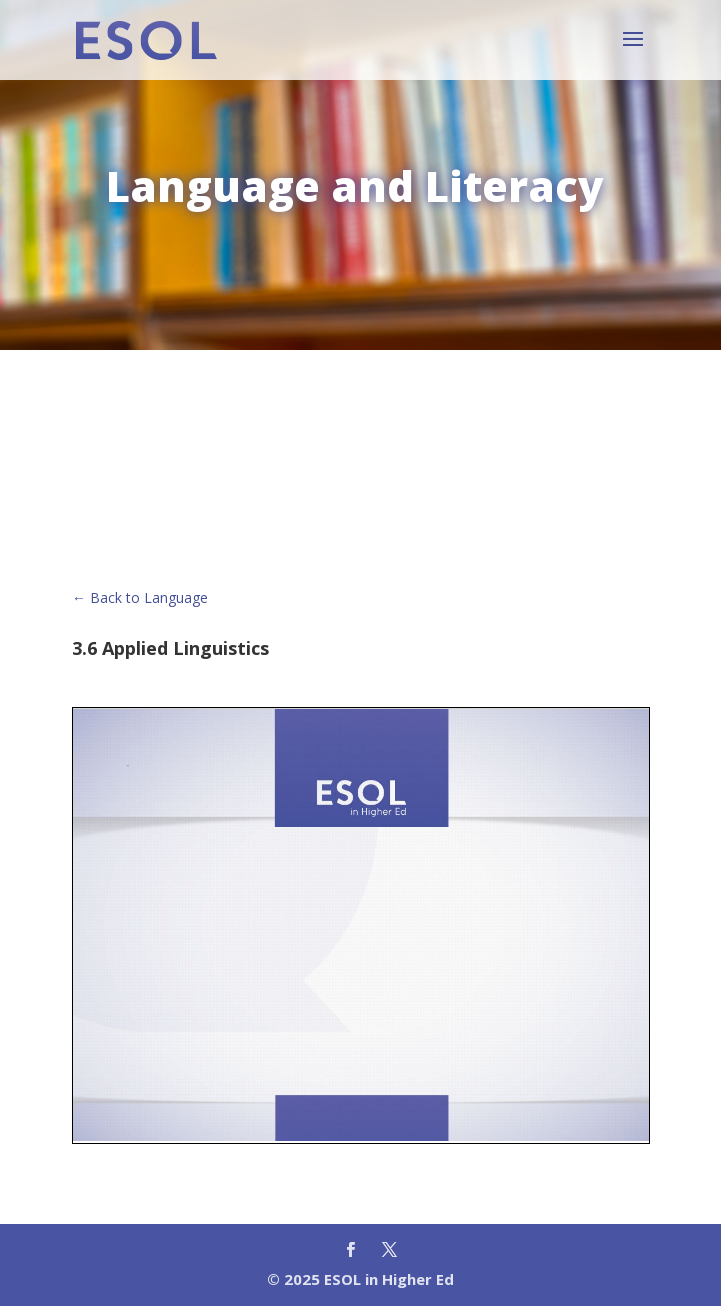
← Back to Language (140, 597)
